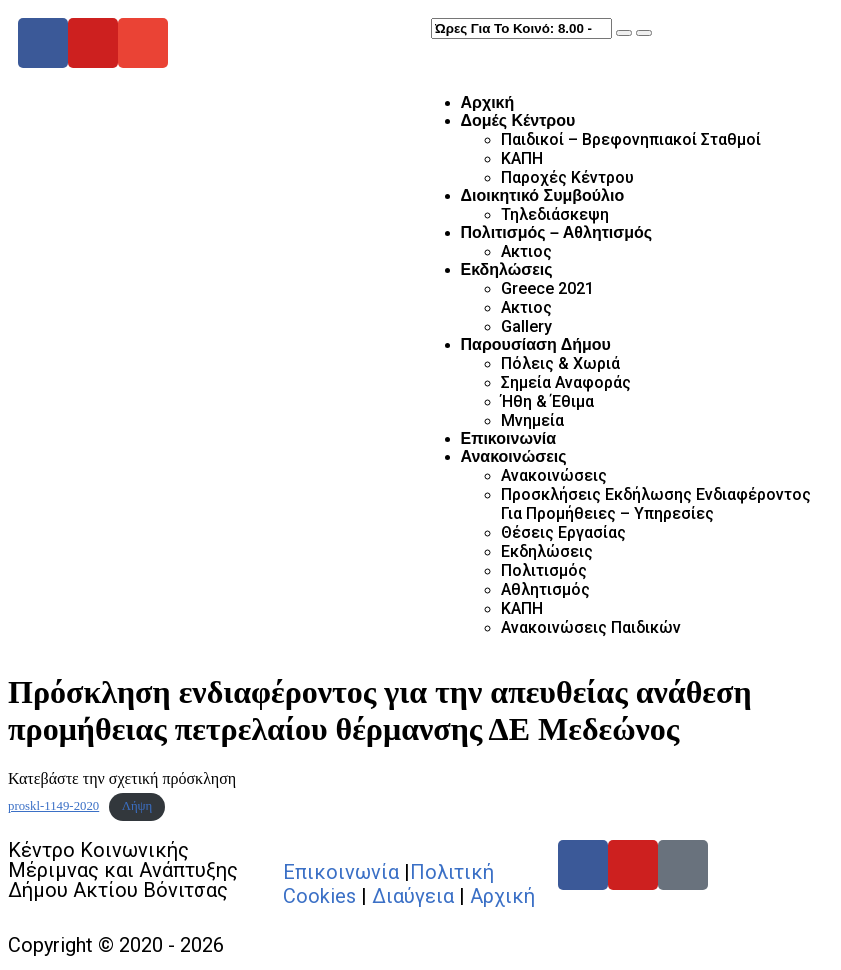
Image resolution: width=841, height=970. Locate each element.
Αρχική (488, 102)
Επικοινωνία (509, 438)
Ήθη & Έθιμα (547, 401)
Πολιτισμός (544, 570)
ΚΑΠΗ (522, 158)
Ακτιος (526, 251)
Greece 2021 (547, 288)
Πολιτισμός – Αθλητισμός (557, 232)
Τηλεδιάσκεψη (555, 214)
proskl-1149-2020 (53, 806)
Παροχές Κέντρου (567, 177)
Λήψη (137, 806)
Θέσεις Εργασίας (563, 532)
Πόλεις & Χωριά (560, 363)
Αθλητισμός (545, 589)
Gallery (526, 326)
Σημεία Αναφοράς (566, 382)
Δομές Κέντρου (518, 120)
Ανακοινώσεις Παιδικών (591, 627)
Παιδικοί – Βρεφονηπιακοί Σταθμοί (631, 139)
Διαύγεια (413, 896)
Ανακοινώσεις (514, 456)
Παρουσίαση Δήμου (536, 344)
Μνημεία (532, 420)
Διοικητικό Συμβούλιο (543, 195)
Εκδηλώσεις (507, 269)
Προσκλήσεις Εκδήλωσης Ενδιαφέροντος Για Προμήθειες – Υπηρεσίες (656, 504)
